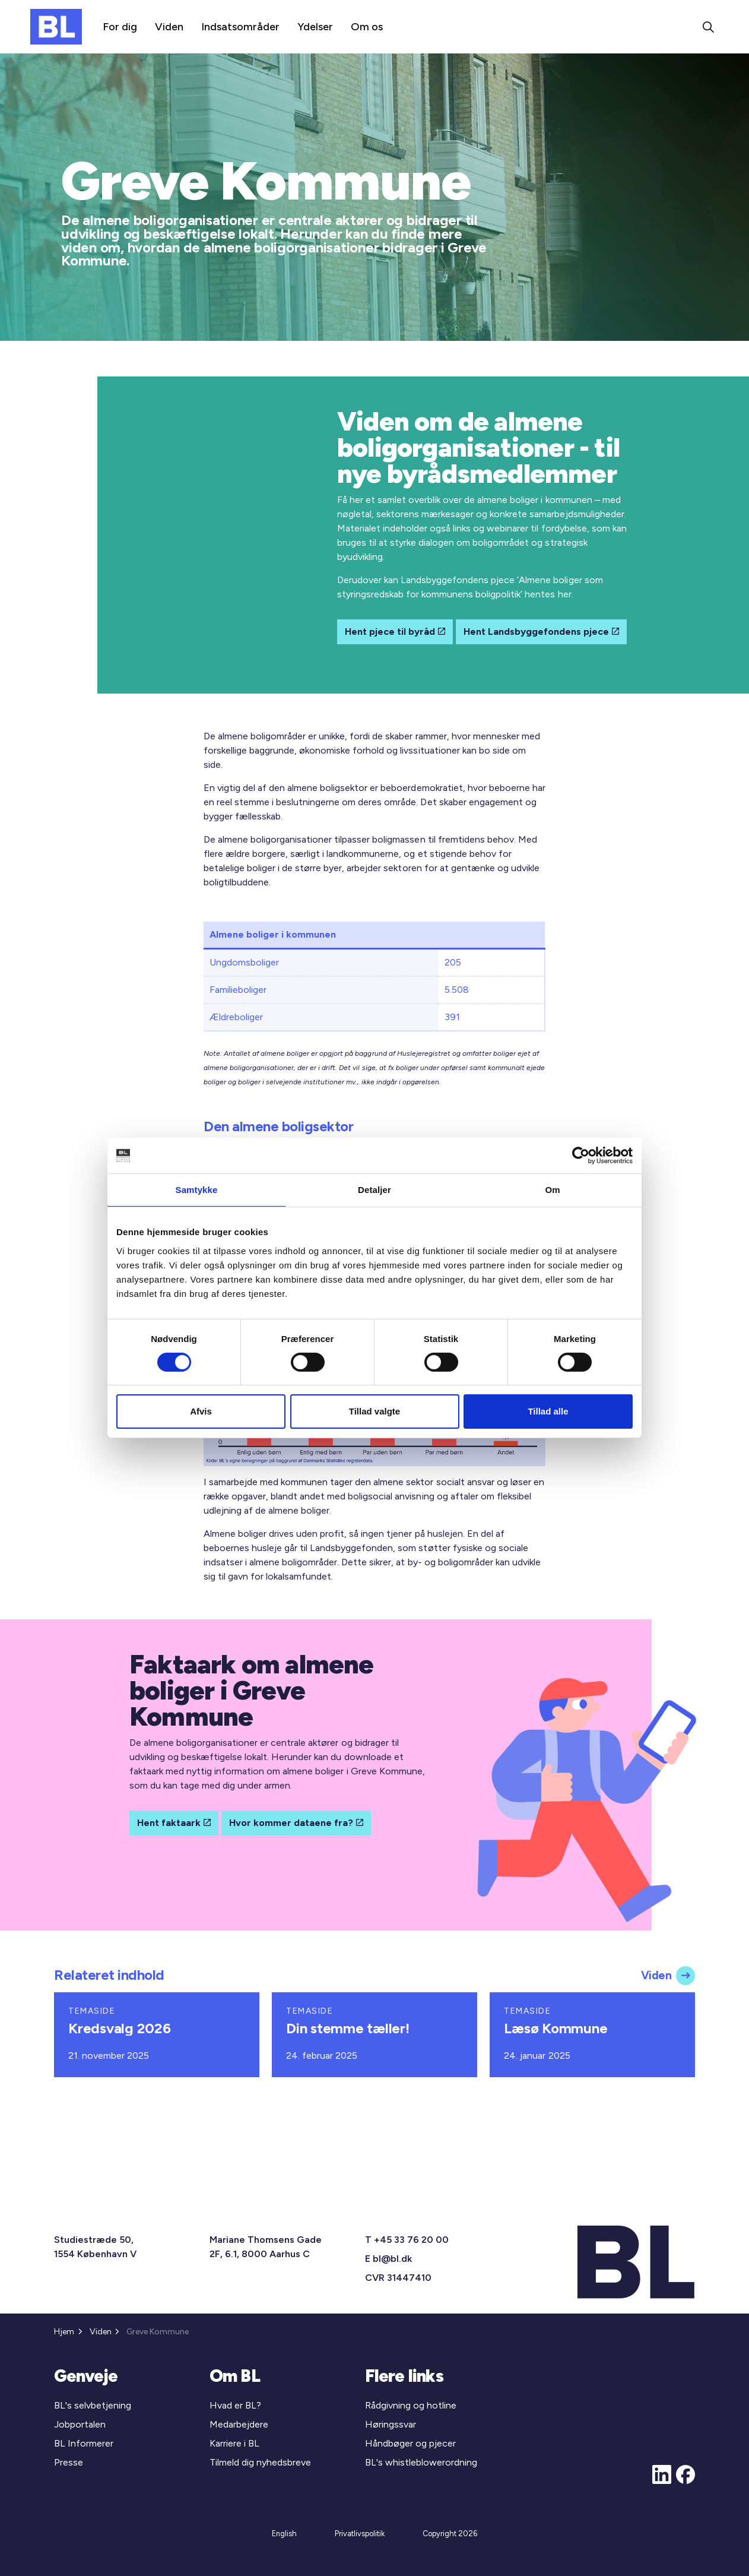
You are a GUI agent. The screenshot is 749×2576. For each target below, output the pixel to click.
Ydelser (315, 26)
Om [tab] (552, 1190)
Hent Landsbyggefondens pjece (541, 632)
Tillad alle (548, 1411)
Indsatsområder (240, 26)
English (284, 2533)
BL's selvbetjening (92, 2405)
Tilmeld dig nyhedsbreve (260, 2462)
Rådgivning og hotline (410, 2405)
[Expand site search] (708, 27)
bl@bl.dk (392, 2258)
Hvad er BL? (235, 2405)
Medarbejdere (239, 2424)
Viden (169, 26)
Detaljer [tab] (374, 1190)
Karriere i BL (234, 2443)
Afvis (201, 1411)
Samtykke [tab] (197, 1190)
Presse (68, 2462)
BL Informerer (83, 2443)
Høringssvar (390, 2424)
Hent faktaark (174, 1823)
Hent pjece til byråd (395, 632)
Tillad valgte (374, 1411)
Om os (367, 26)
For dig (120, 26)
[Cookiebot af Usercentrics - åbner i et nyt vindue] (581, 1155)
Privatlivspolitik (360, 2533)
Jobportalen (80, 2424)
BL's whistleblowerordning (421, 2462)
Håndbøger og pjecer (410, 2443)
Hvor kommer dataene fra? (296, 1823)
